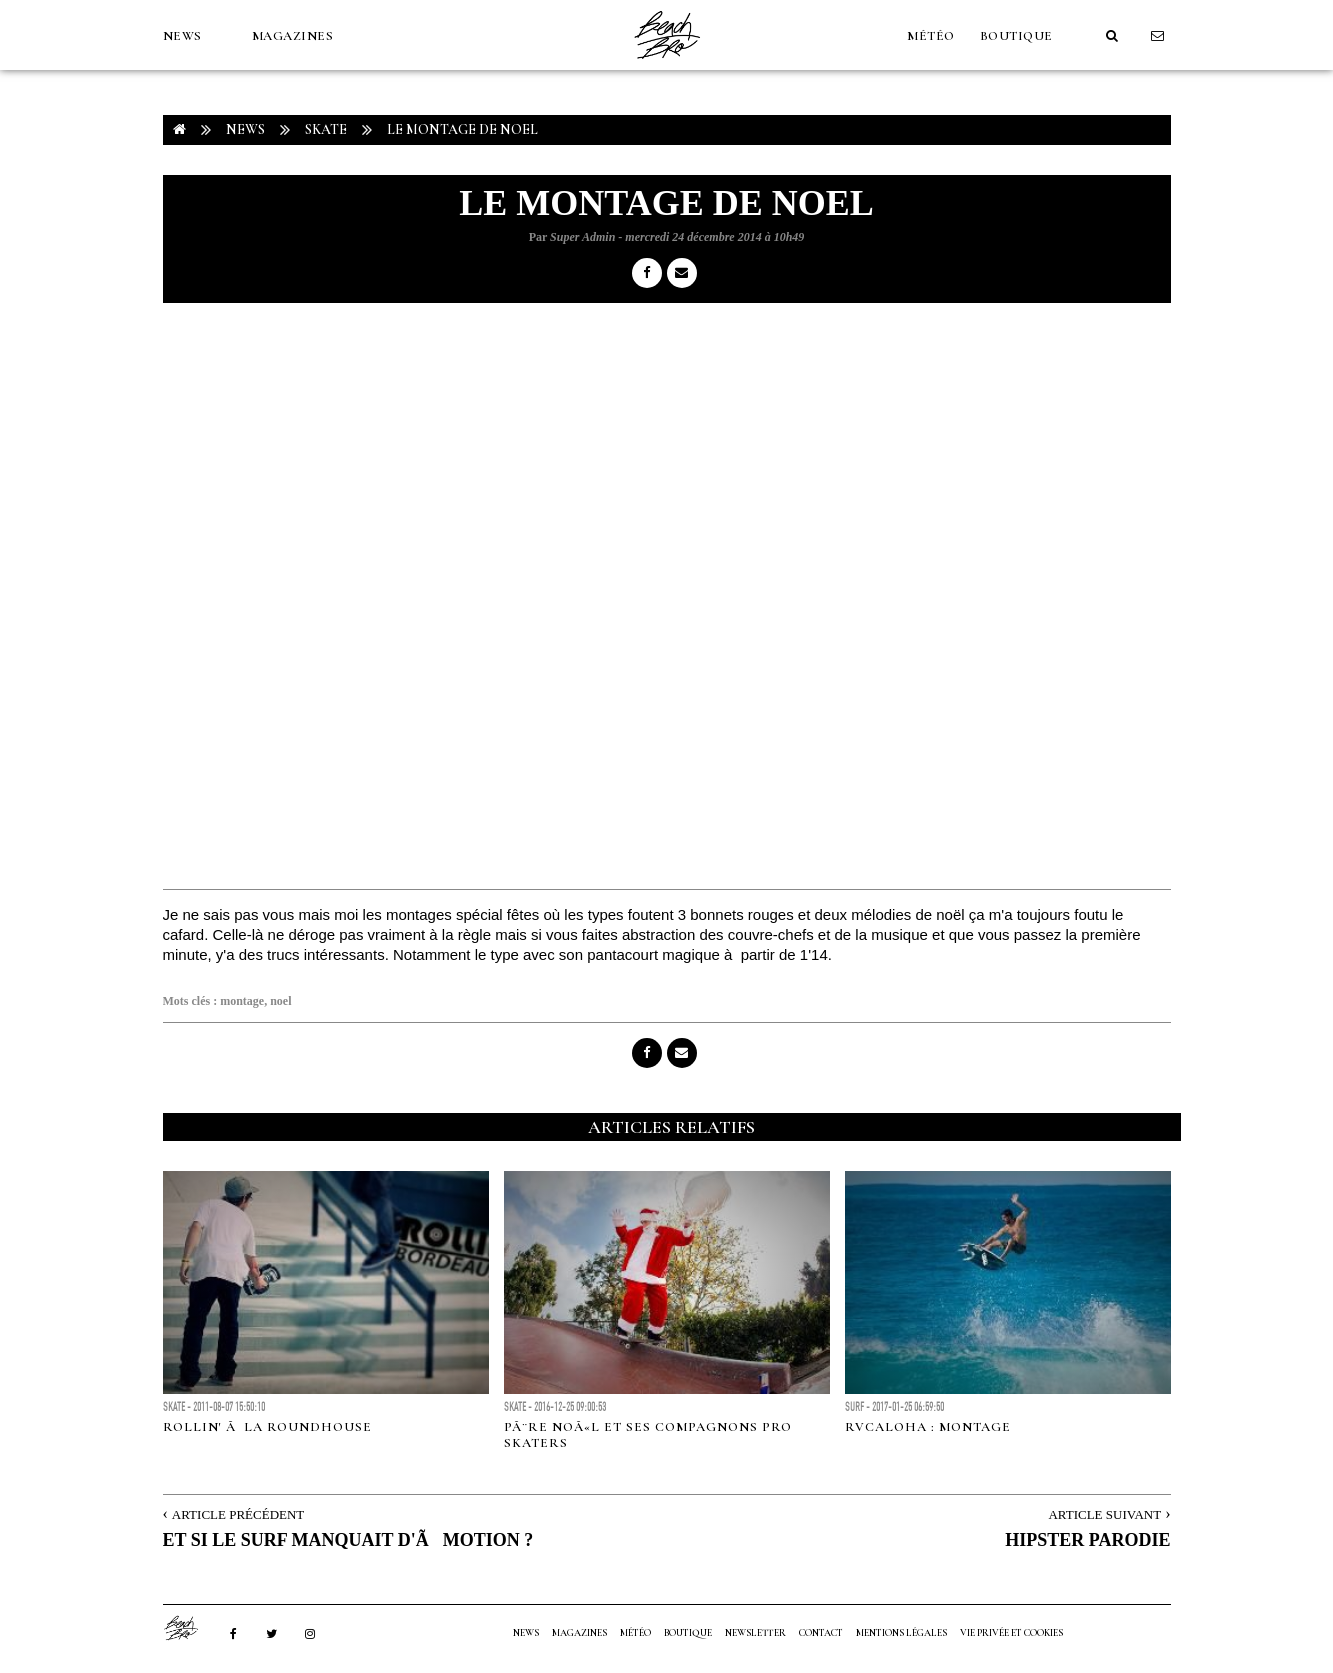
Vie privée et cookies (1011, 1633)
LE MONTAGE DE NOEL (462, 129)
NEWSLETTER (755, 1633)
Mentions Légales (901, 1633)
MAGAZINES (293, 36)
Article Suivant (1104, 1514)
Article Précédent (238, 1514)
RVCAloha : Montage (928, 1427)
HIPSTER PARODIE (1087, 1540)
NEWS (182, 36)
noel (280, 1001)
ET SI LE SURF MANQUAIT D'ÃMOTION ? (348, 1540)
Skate (326, 129)
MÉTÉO (931, 36)
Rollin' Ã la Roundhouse (267, 1427)
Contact (821, 1633)
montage (242, 1001)
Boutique (1016, 36)
